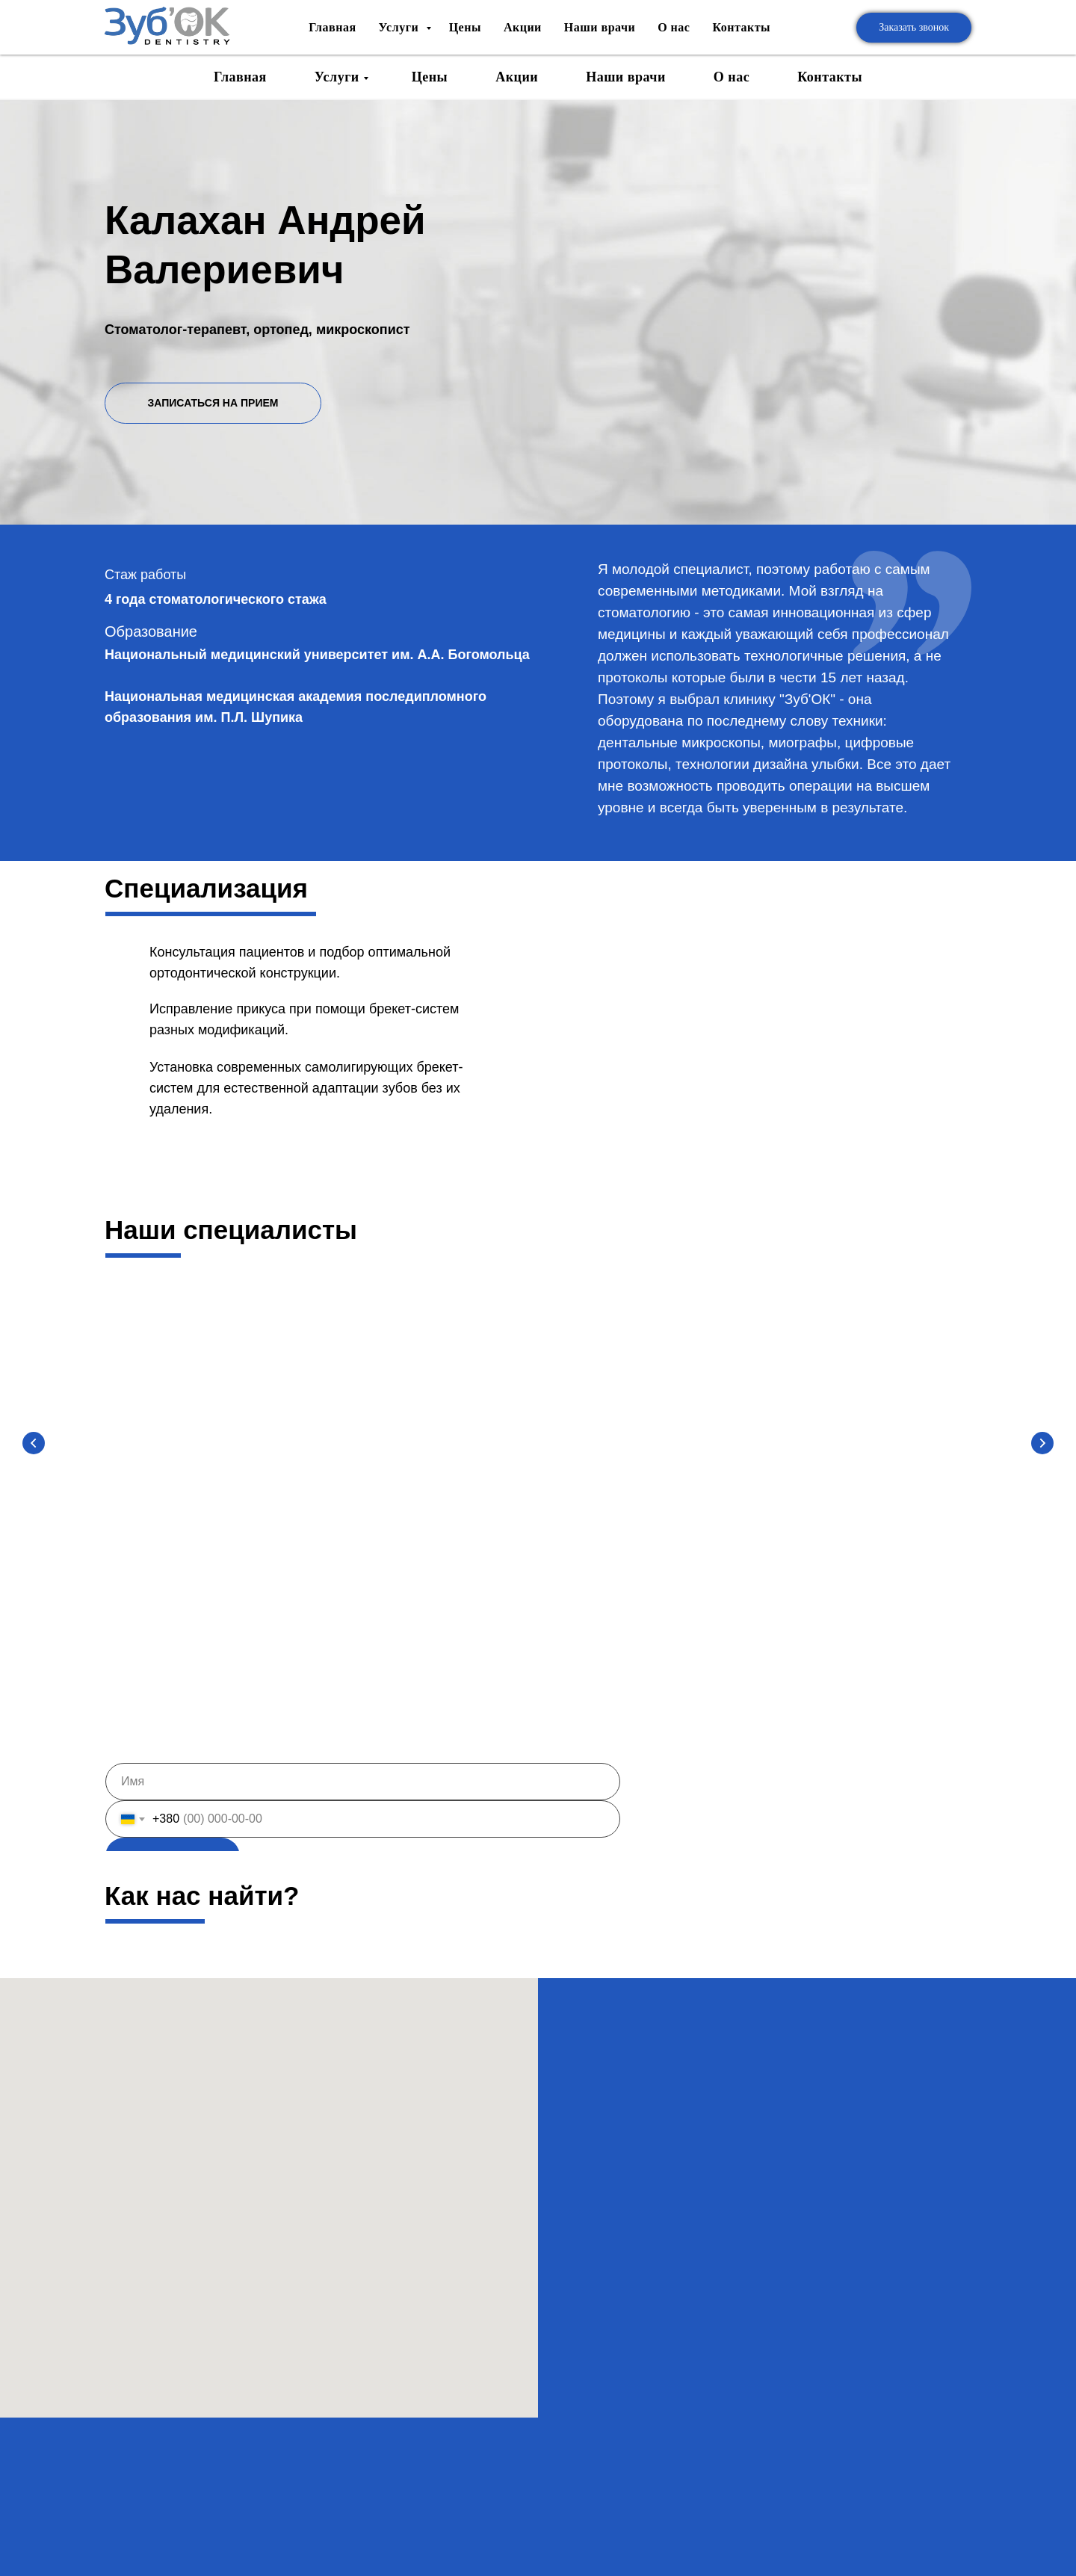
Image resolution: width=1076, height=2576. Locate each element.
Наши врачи (626, 77)
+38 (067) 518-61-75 (809, 19)
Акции (516, 77)
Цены (430, 77)
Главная (240, 77)
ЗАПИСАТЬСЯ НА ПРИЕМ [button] (213, 403)
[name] (362, 1789)
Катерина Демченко (650, 1522)
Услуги (337, 77)
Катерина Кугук (875, 1522)
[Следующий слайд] (1042, 1445)
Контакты (829, 77)
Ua (941, 15)
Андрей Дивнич (426, 1522)
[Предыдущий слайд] (33, 1445)
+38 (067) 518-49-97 (809, 38)
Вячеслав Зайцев (201, 1522)
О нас (731, 77)
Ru (941, 43)
